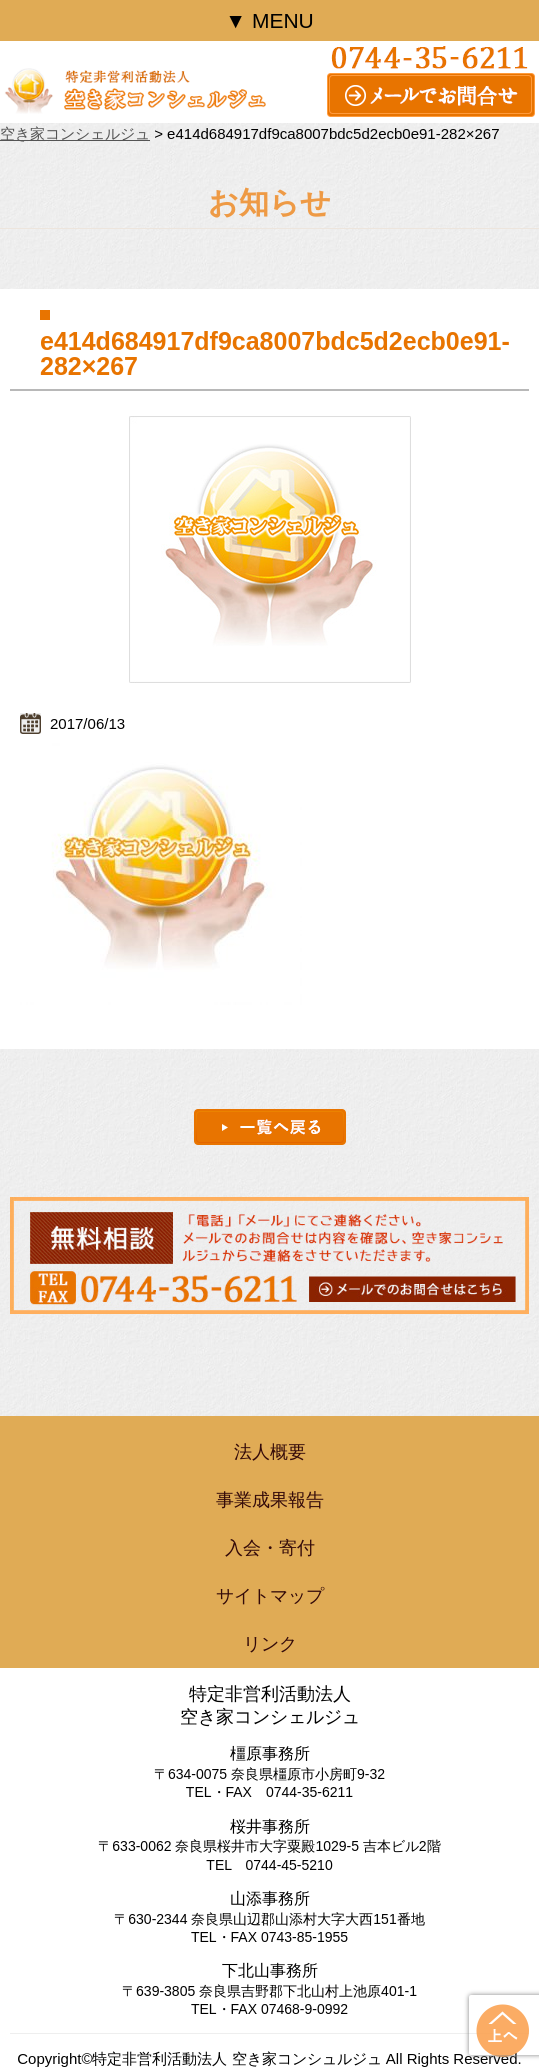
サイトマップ (270, 1596)
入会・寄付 (270, 1548)
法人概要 (270, 1452)
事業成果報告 (270, 1500)
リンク (270, 1644)
